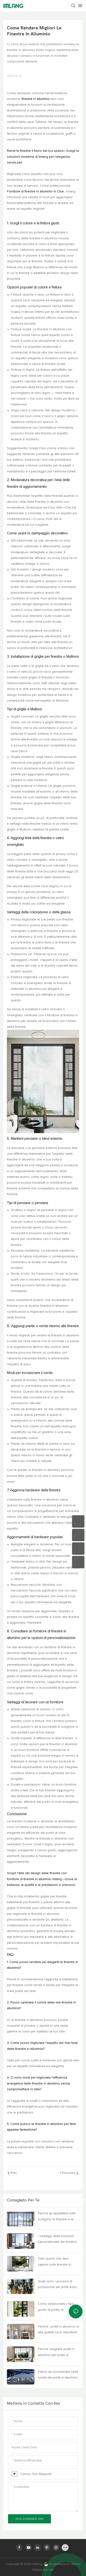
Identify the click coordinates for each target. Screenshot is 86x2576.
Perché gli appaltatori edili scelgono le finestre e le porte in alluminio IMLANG (56, 2217)
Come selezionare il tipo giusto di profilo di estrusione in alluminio (56, 2307)
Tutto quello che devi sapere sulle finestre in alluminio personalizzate (55, 2262)
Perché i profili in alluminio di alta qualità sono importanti (58, 2329)
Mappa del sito (43, 2569)
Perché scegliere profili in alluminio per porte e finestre (56, 2352)
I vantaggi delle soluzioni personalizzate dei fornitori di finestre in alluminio (57, 2240)
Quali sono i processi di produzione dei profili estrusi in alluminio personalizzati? (58, 2285)
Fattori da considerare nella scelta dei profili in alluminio (58, 2374)
